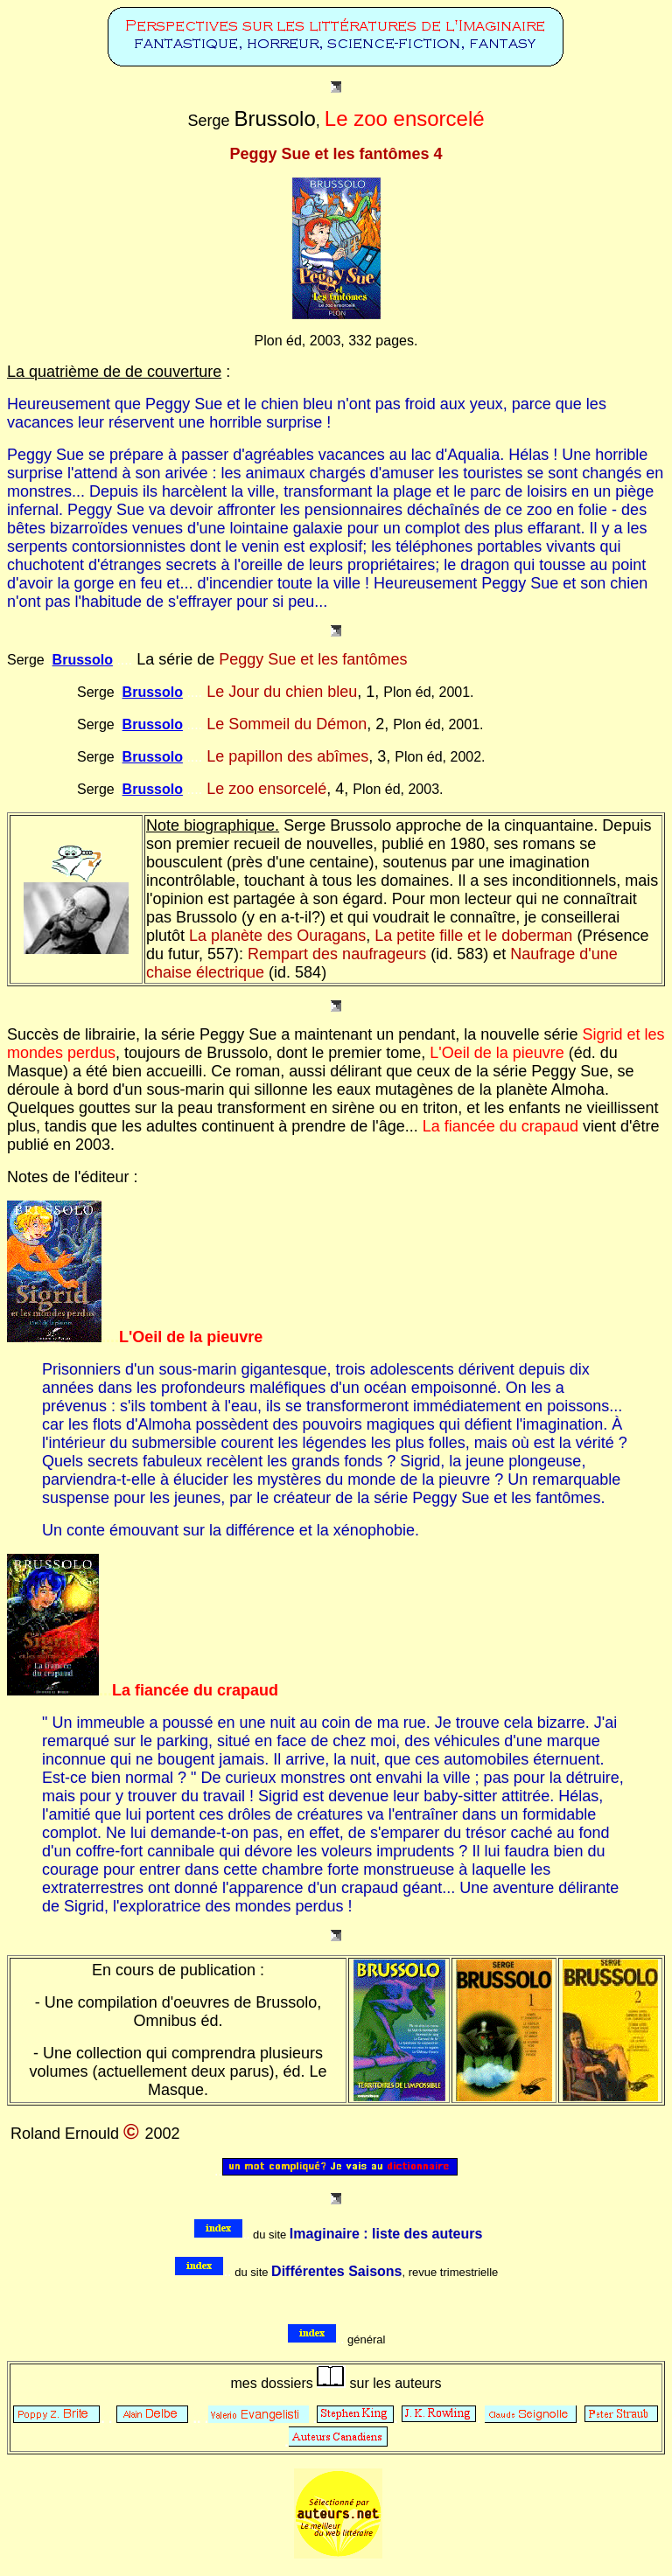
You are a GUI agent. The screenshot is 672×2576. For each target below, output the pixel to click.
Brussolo (82, 659)
